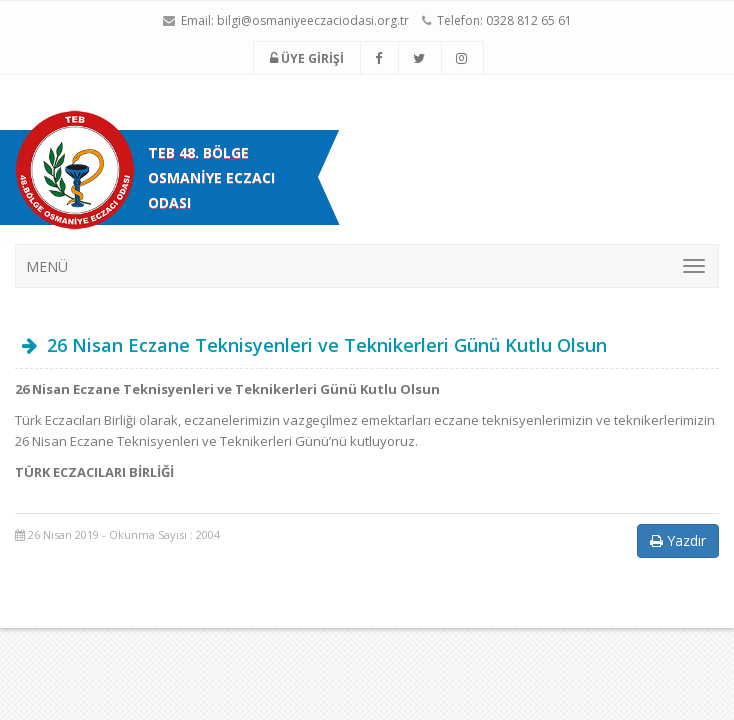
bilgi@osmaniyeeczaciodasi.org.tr (313, 20)
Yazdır (678, 540)
